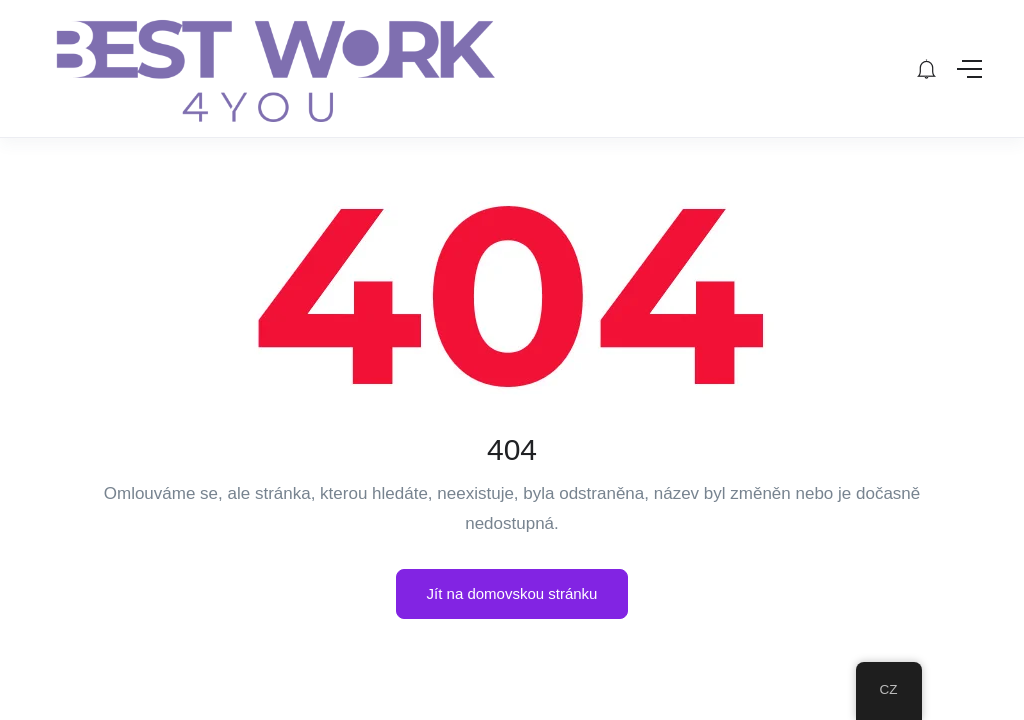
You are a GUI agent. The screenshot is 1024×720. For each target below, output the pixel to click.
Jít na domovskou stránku (512, 593)
